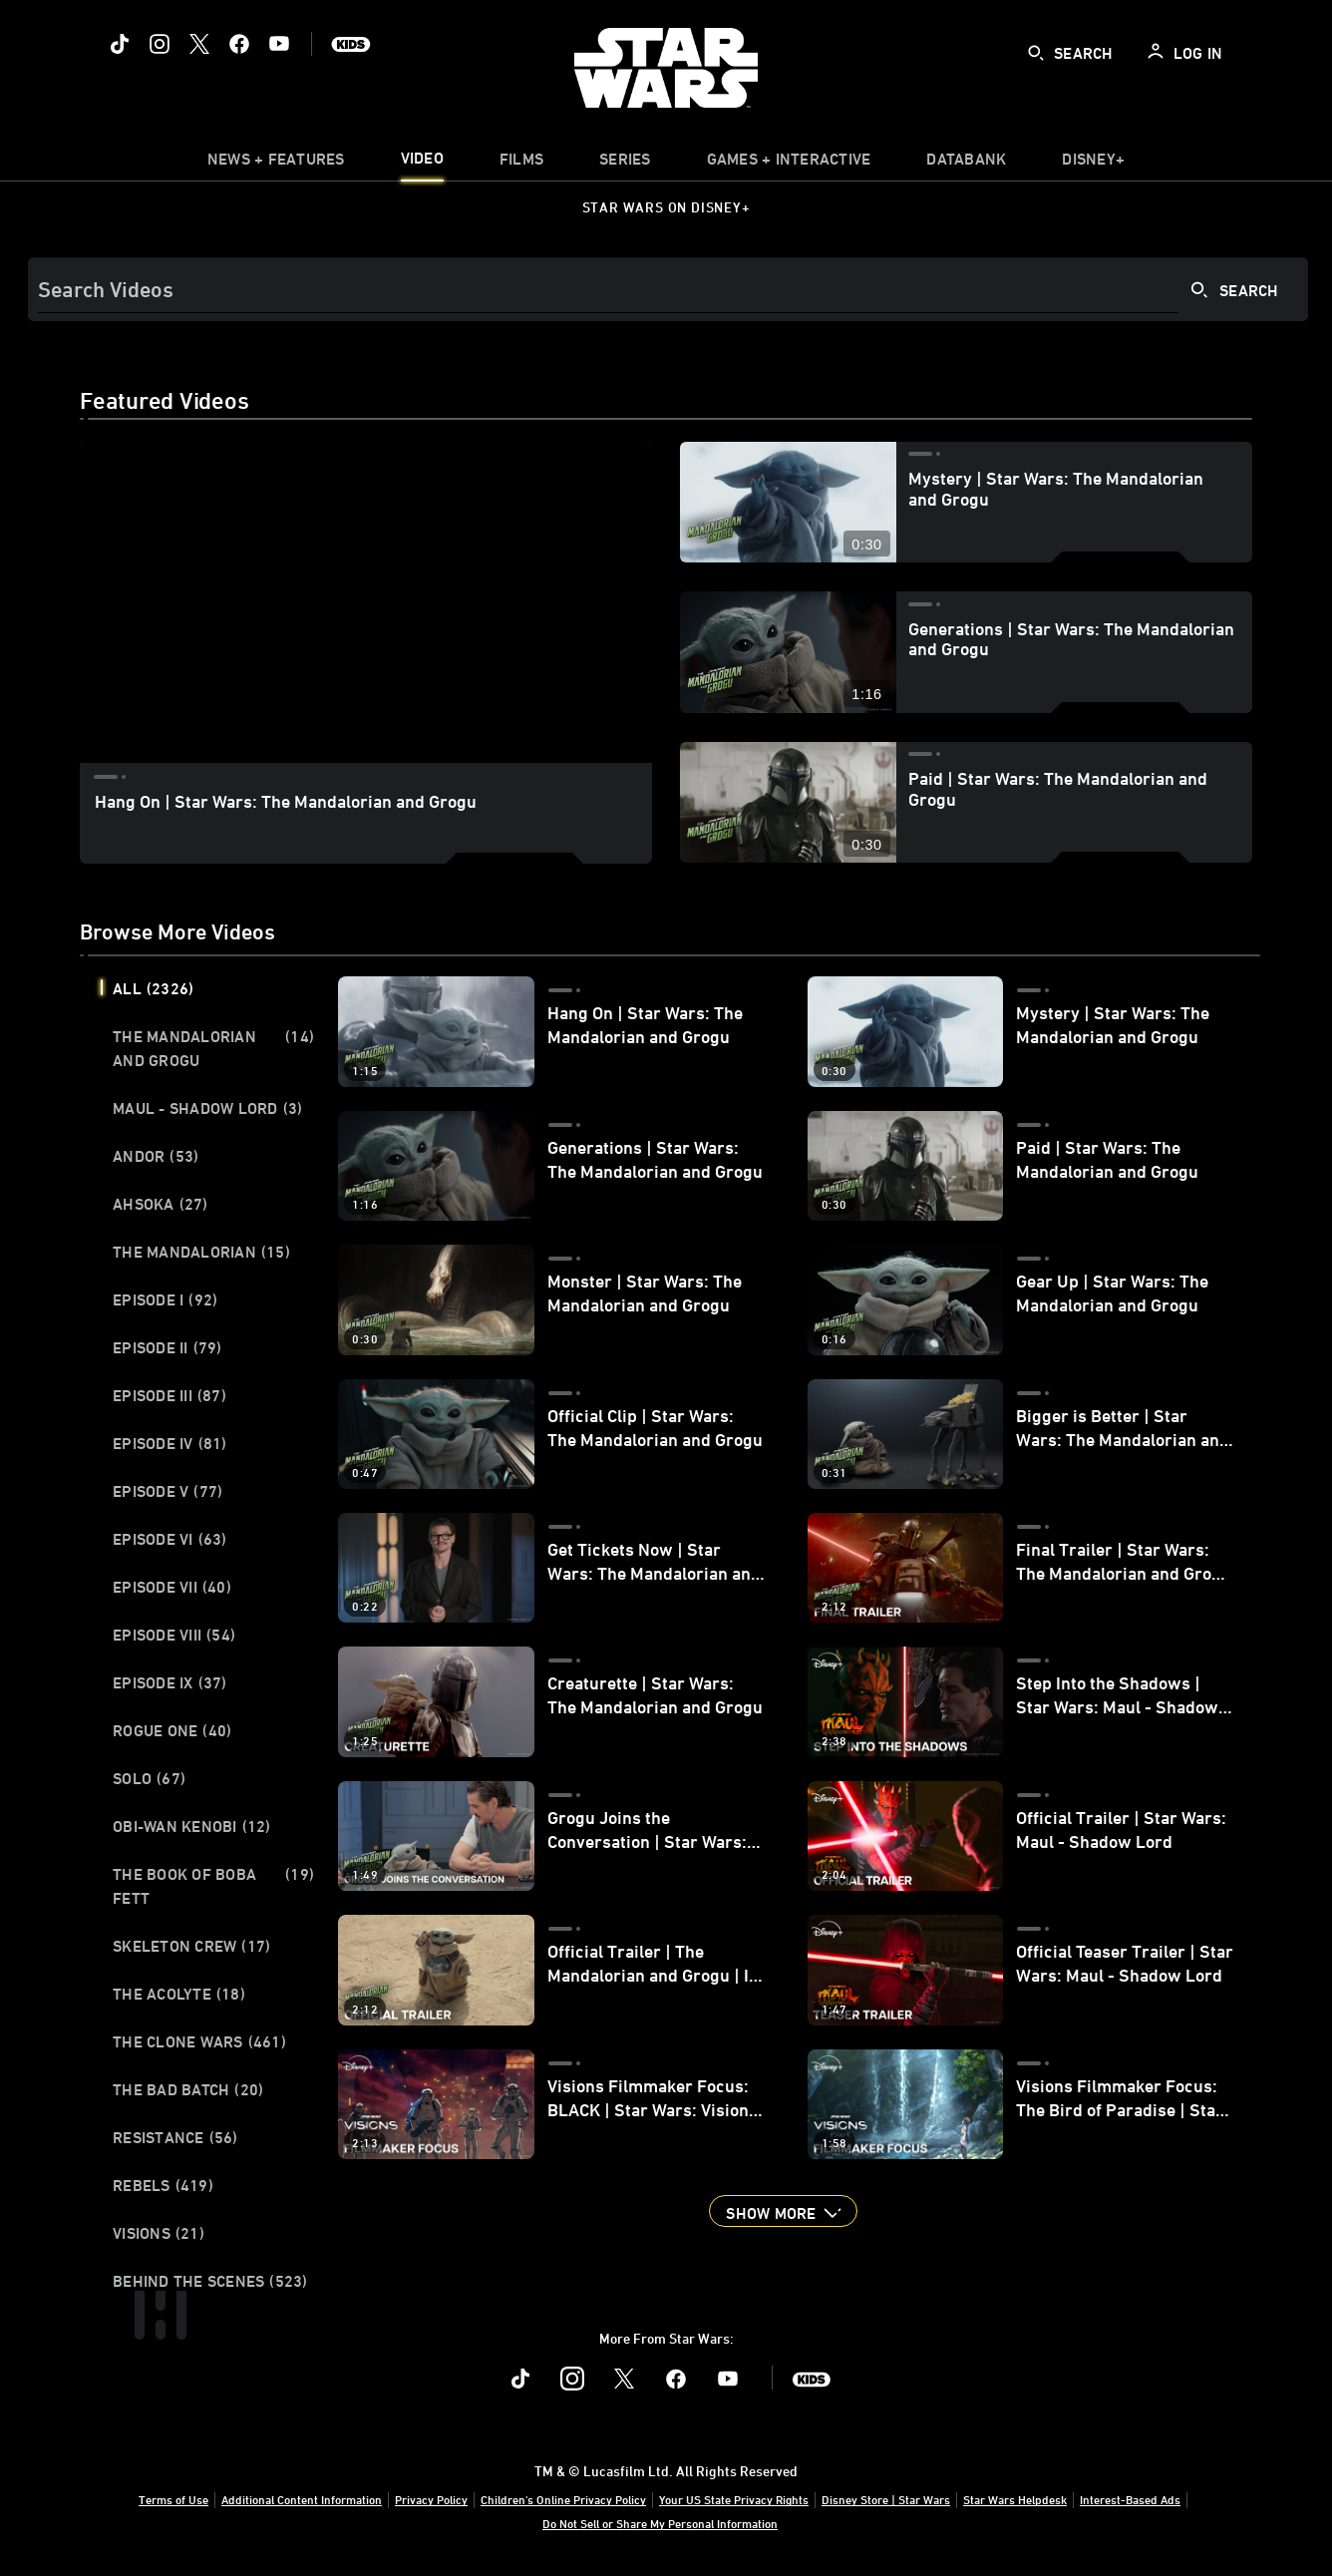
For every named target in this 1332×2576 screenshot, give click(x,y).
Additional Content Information (301, 2499)
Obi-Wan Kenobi (192, 1826)
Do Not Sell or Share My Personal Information (660, 2523)
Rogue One (172, 1730)
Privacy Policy (431, 2499)
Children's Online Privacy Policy (563, 2499)
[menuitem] (422, 163)
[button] (782, 2211)
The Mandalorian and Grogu (213, 1048)
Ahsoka (160, 1204)
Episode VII (172, 1587)
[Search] (668, 289)
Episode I (165, 1299)
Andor (155, 1156)
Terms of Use (173, 2499)
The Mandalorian (201, 1252)
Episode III (169, 1395)
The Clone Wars (199, 2041)
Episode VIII (174, 1635)
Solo (149, 1778)
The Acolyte (179, 1994)
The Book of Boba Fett (213, 1886)
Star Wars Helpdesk (1015, 2499)
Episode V (167, 1491)
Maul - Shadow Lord (207, 1108)
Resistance (175, 2137)
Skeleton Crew (191, 1946)
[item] (276, 163)
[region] (365, 602)
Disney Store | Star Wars (886, 2499)
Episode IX (170, 1682)
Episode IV (170, 1443)
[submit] (1036, 53)
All (153, 988)
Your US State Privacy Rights (734, 2499)
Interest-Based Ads (1130, 2499)
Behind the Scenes (210, 2281)
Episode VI (170, 1539)
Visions (158, 2233)
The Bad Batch (188, 2089)
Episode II (167, 1347)
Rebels (163, 2185)
